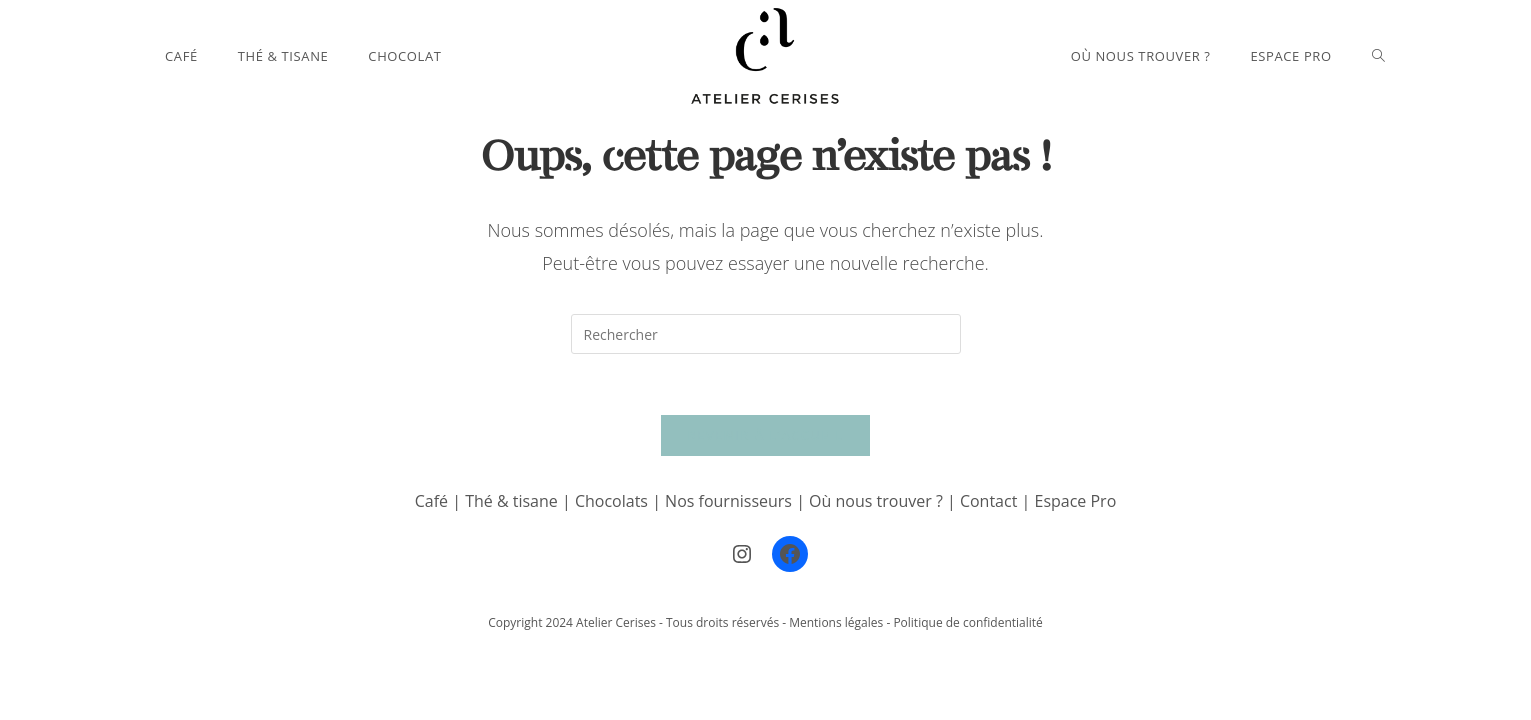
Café (431, 501)
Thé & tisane (511, 501)
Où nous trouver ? (876, 501)
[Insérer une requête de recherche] (766, 334)
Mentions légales (836, 622)
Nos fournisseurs (728, 501)
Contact (991, 501)
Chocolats (611, 501)
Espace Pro (1075, 501)
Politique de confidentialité (967, 622)
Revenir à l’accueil (765, 435)
